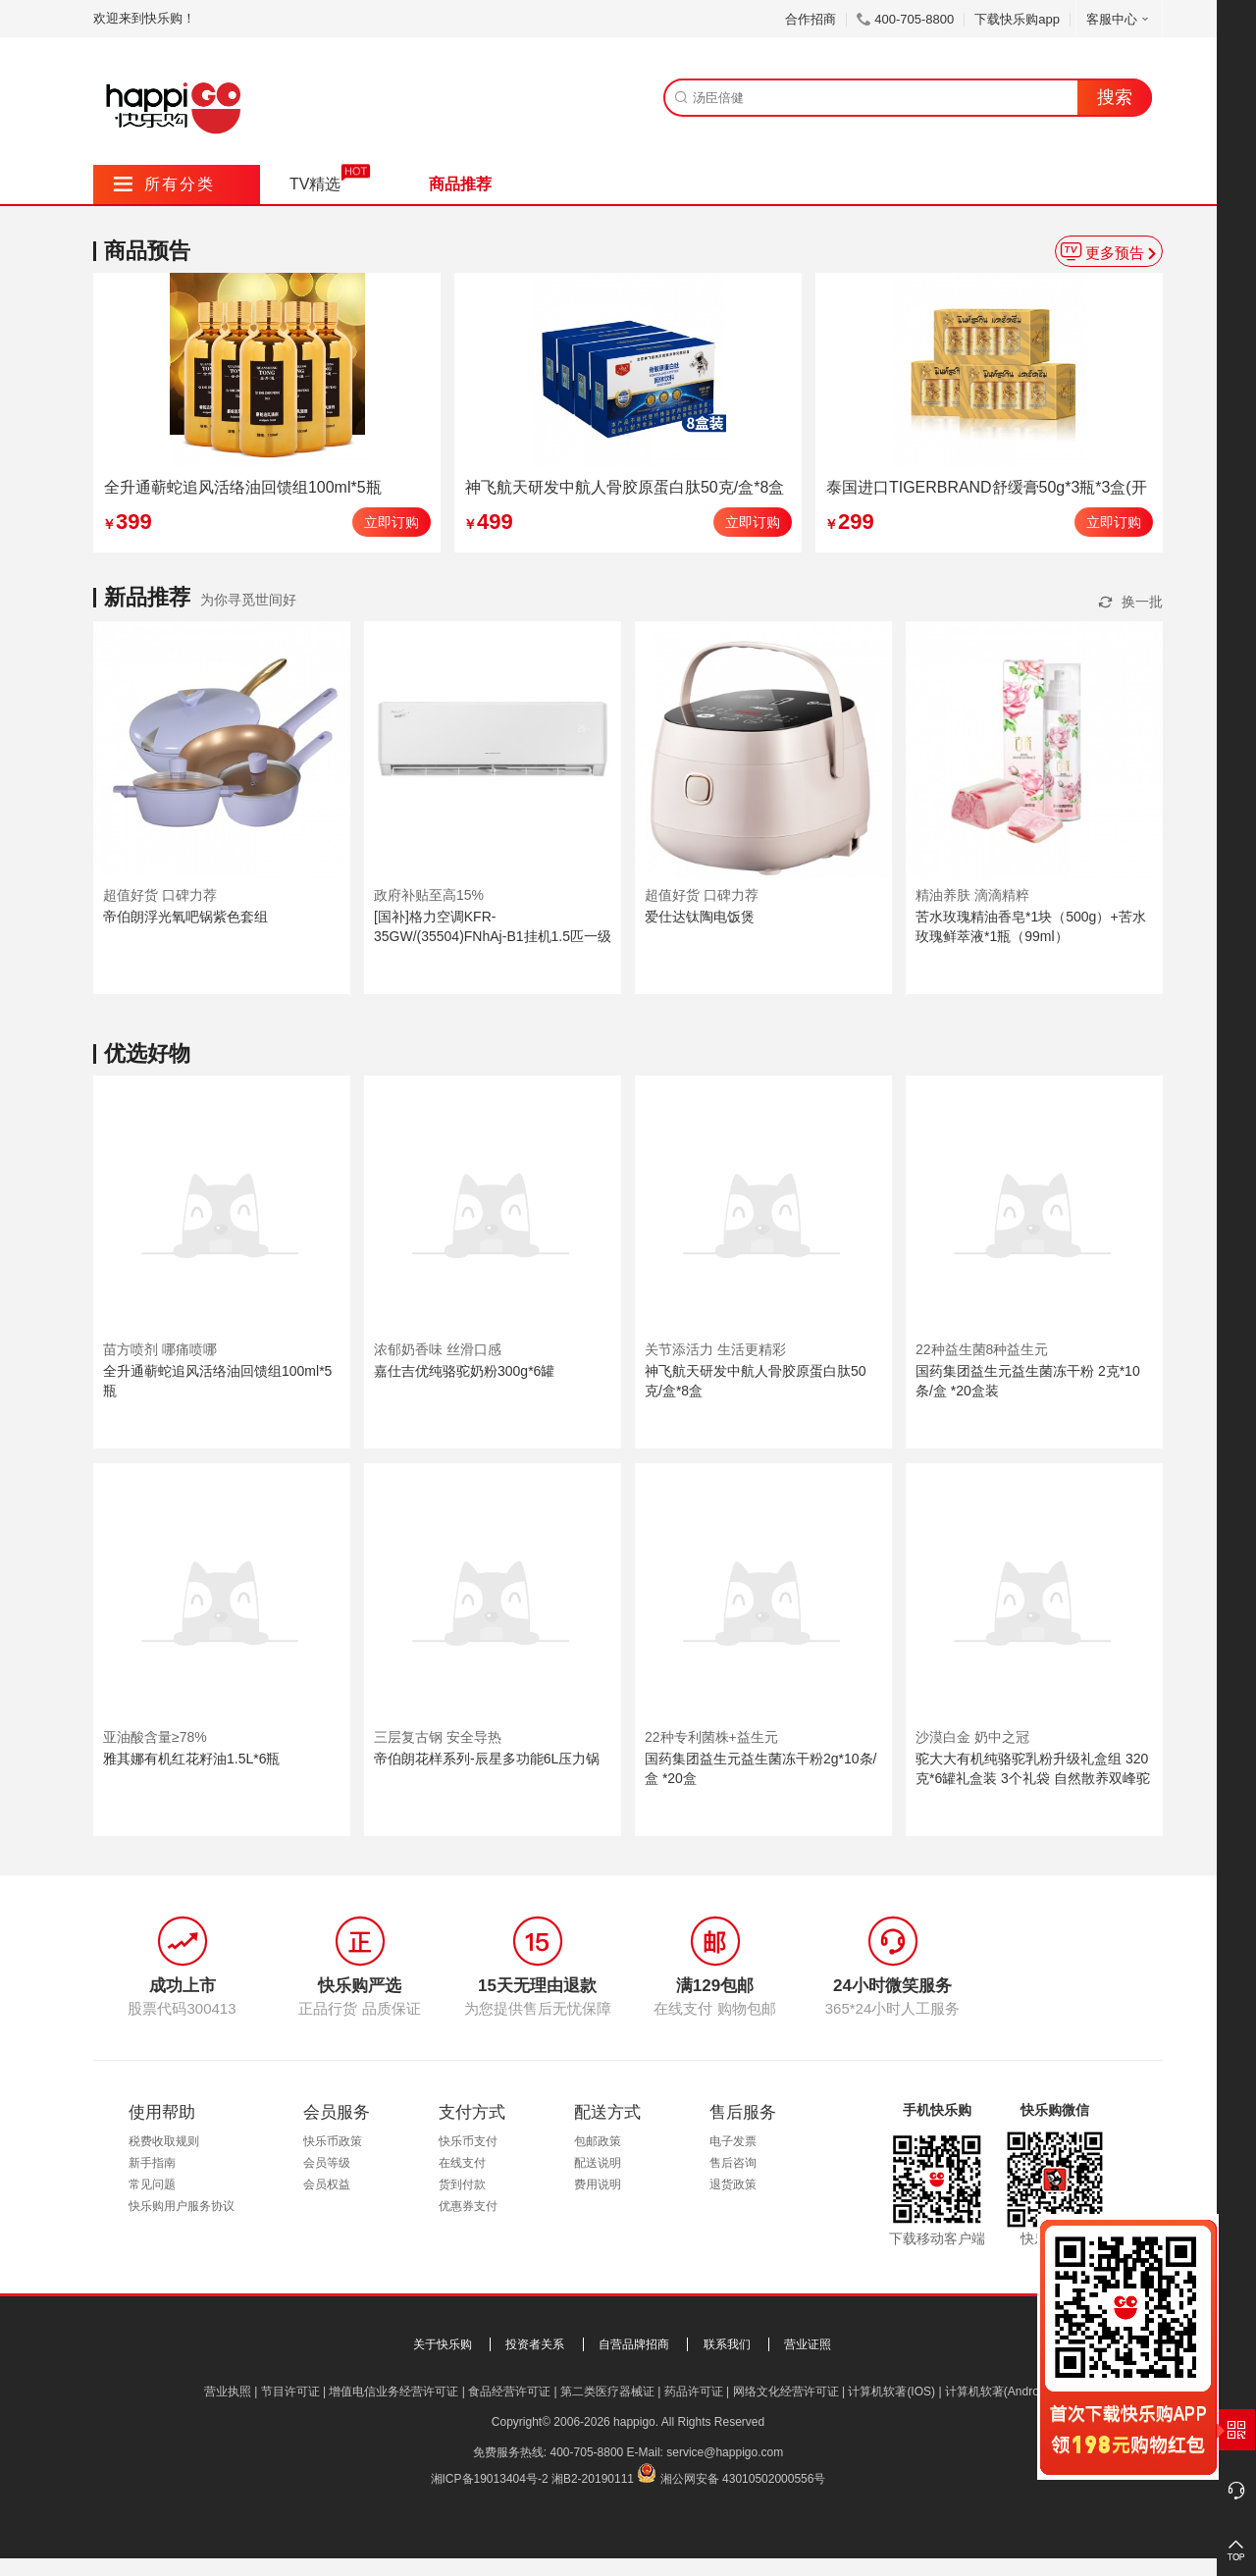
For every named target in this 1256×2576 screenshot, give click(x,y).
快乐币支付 (468, 2141)
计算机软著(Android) (998, 2391)
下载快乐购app (1017, 19)
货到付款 (462, 2184)
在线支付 (462, 2163)
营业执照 (227, 2391)
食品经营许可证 (509, 2391)
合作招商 (810, 19)
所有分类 (164, 184)
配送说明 (597, 2163)
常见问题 (152, 2184)
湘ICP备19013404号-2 (490, 2479)
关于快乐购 (442, 2344)
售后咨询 (733, 2163)
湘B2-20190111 (592, 2479)
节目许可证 (290, 2391)
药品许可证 (693, 2391)
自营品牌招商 (634, 2344)
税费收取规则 (164, 2141)
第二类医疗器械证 (607, 2391)
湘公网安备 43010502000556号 (743, 2479)
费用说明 (597, 2184)
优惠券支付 (468, 2206)
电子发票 (733, 2141)
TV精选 (314, 184)
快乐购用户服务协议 (182, 2206)
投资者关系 (534, 2344)
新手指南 (152, 2163)
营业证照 (807, 2344)
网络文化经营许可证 (786, 2391)
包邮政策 (597, 2141)
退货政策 (733, 2184)
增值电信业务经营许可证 (393, 2391)
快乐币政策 (332, 2141)
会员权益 (326, 2184)
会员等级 (326, 2163)
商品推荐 (460, 184)
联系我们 (727, 2344)
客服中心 (1119, 19)
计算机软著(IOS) (891, 2391)
